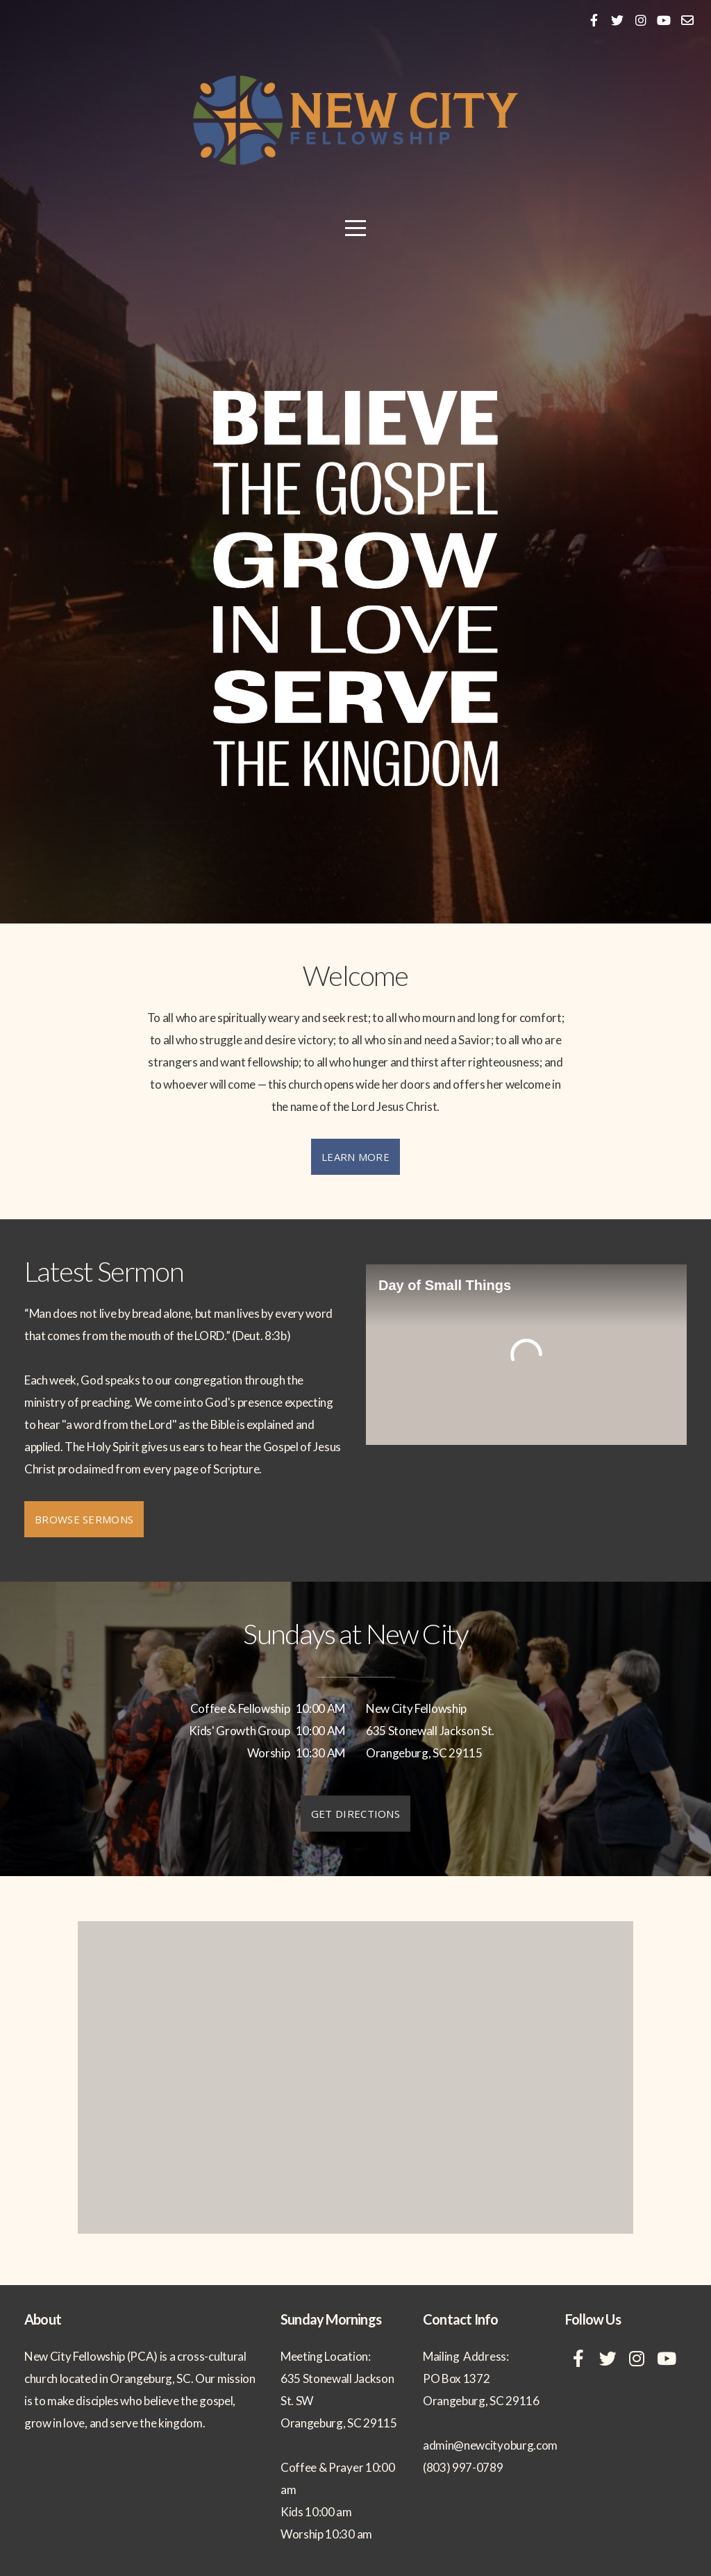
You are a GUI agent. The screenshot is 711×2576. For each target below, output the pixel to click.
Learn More (355, 1157)
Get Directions (355, 1814)
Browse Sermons (84, 1519)
